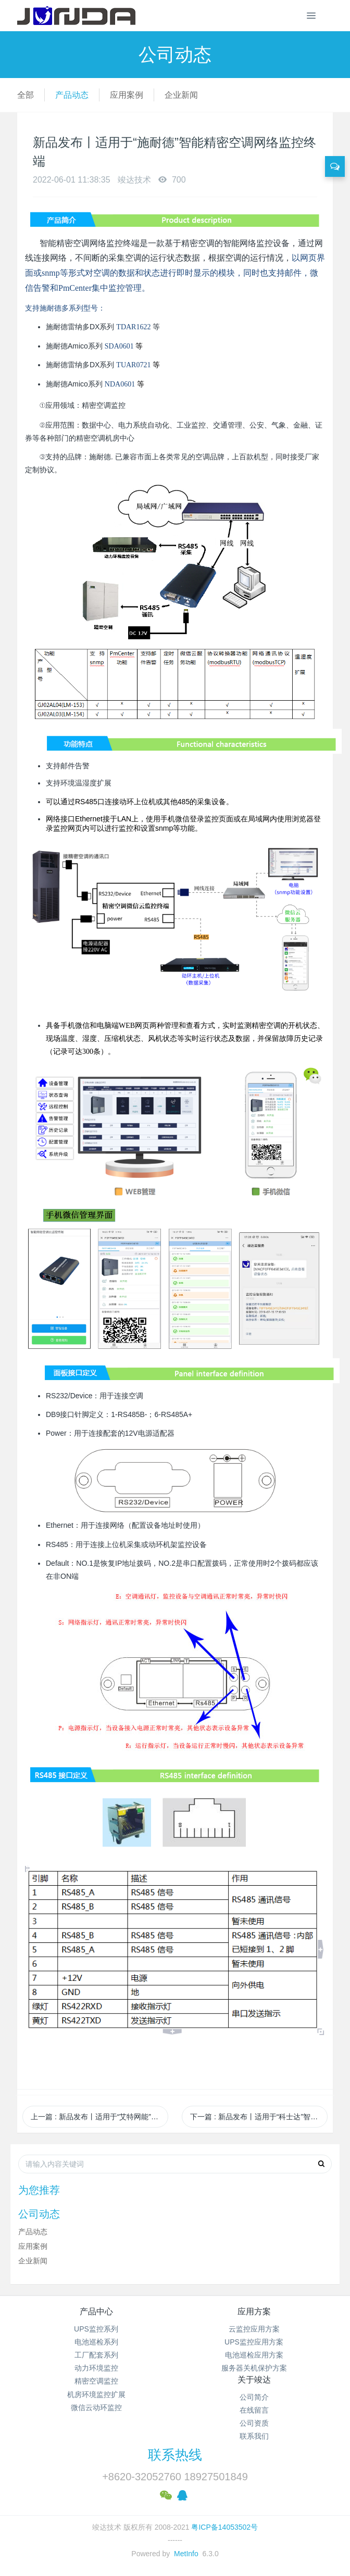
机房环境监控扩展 (96, 2394)
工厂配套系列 (96, 2355)
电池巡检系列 (96, 2342)
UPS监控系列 (96, 2329)
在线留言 (254, 2410)
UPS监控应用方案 (253, 2342)
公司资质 (254, 2423)
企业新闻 (181, 95)
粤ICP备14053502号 (224, 2527)
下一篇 (259, 2117)
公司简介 (254, 2397)
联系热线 (175, 2455)
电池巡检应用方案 (254, 2355)
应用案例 (126, 95)
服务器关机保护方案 (254, 2368)
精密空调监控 (96, 2381)
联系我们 (254, 2436)
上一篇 (99, 2117)
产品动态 (72, 95)
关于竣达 (254, 2379)
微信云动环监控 (96, 2407)
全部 (25, 95)
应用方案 (254, 2311)
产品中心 (96, 2311)
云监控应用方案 (254, 2329)
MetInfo (186, 2553)
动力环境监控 (96, 2368)
